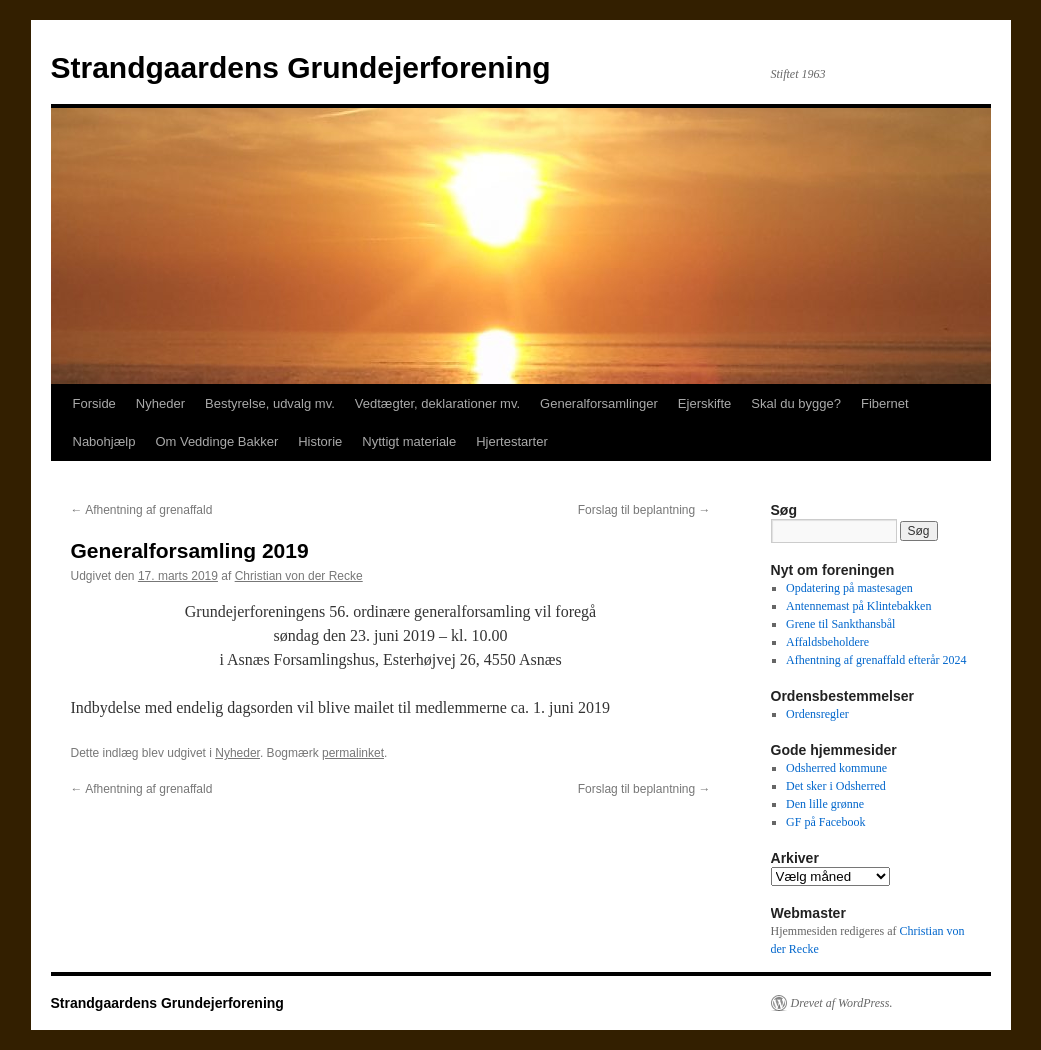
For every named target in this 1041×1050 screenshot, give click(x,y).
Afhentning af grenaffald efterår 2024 (876, 660)
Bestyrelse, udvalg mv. (270, 403)
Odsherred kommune (836, 768)
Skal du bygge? (796, 403)
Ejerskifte (704, 403)
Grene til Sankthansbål (840, 624)
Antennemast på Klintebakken (858, 606)
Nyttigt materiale (409, 441)
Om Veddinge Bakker (216, 441)
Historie (320, 441)
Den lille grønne (825, 804)
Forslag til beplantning (644, 510)
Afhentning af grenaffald (142, 510)
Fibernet (885, 403)
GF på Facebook (825, 822)
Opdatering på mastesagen (849, 588)
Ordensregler (817, 714)
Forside (94, 403)
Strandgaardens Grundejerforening (301, 67)
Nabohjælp (104, 441)
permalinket (353, 753)
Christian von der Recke (299, 576)
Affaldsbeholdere (827, 642)
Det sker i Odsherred (836, 786)
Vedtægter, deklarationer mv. (437, 403)
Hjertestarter (512, 441)
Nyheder (160, 403)
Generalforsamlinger (599, 403)
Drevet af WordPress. (842, 1003)
